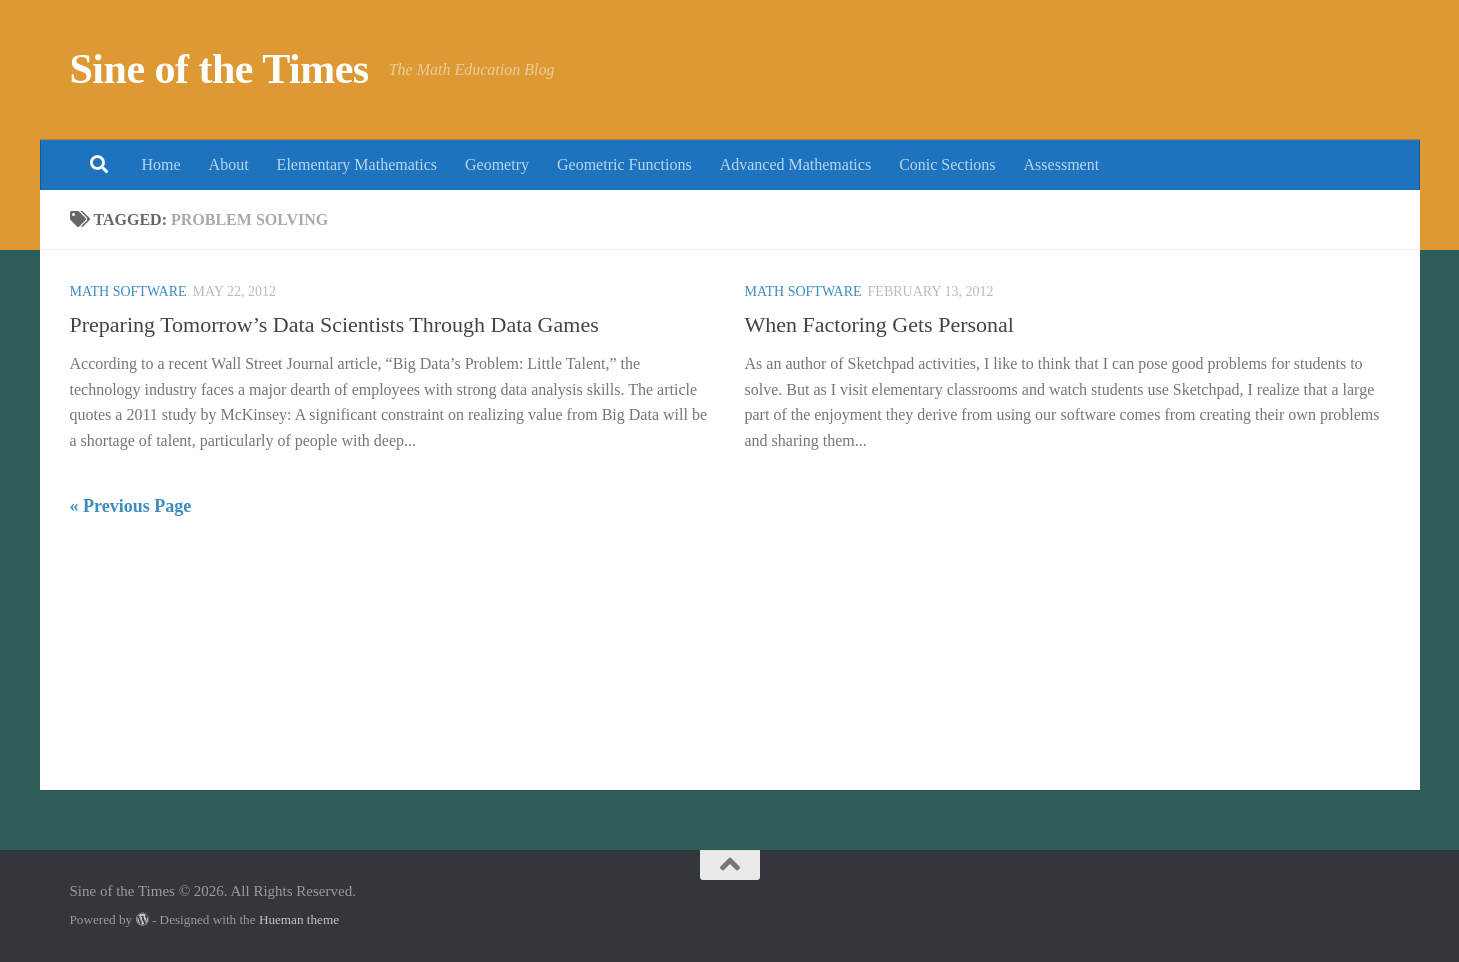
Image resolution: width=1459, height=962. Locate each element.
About (229, 164)
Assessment (1062, 164)
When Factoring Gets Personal (879, 324)
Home (161, 164)
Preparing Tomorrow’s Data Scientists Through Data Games (334, 324)
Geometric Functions (624, 164)
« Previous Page (131, 506)
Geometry (497, 164)
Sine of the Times (219, 69)
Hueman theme (299, 919)
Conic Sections (947, 164)
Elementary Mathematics (357, 164)
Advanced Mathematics (796, 164)
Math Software (128, 291)
